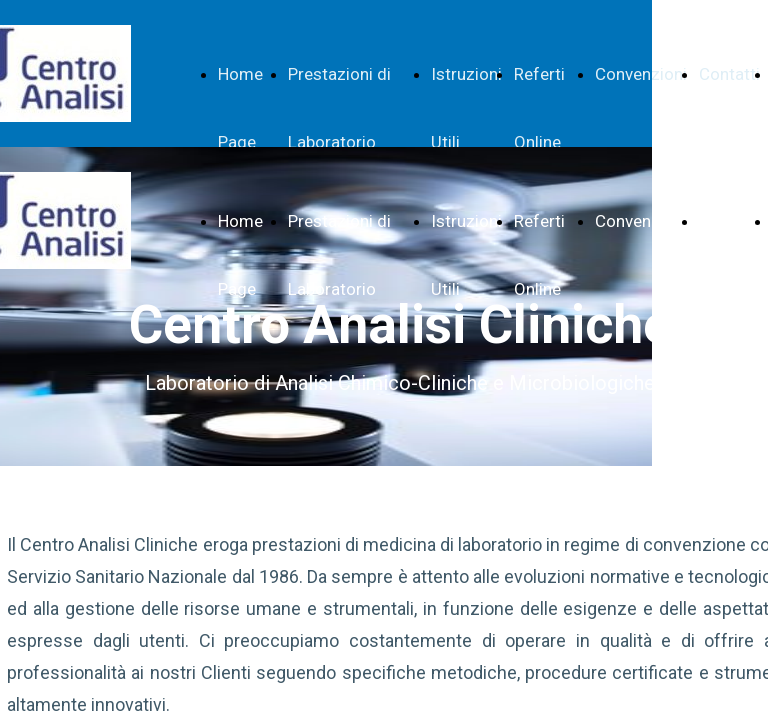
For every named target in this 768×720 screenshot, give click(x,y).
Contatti (729, 74)
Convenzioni (641, 74)
